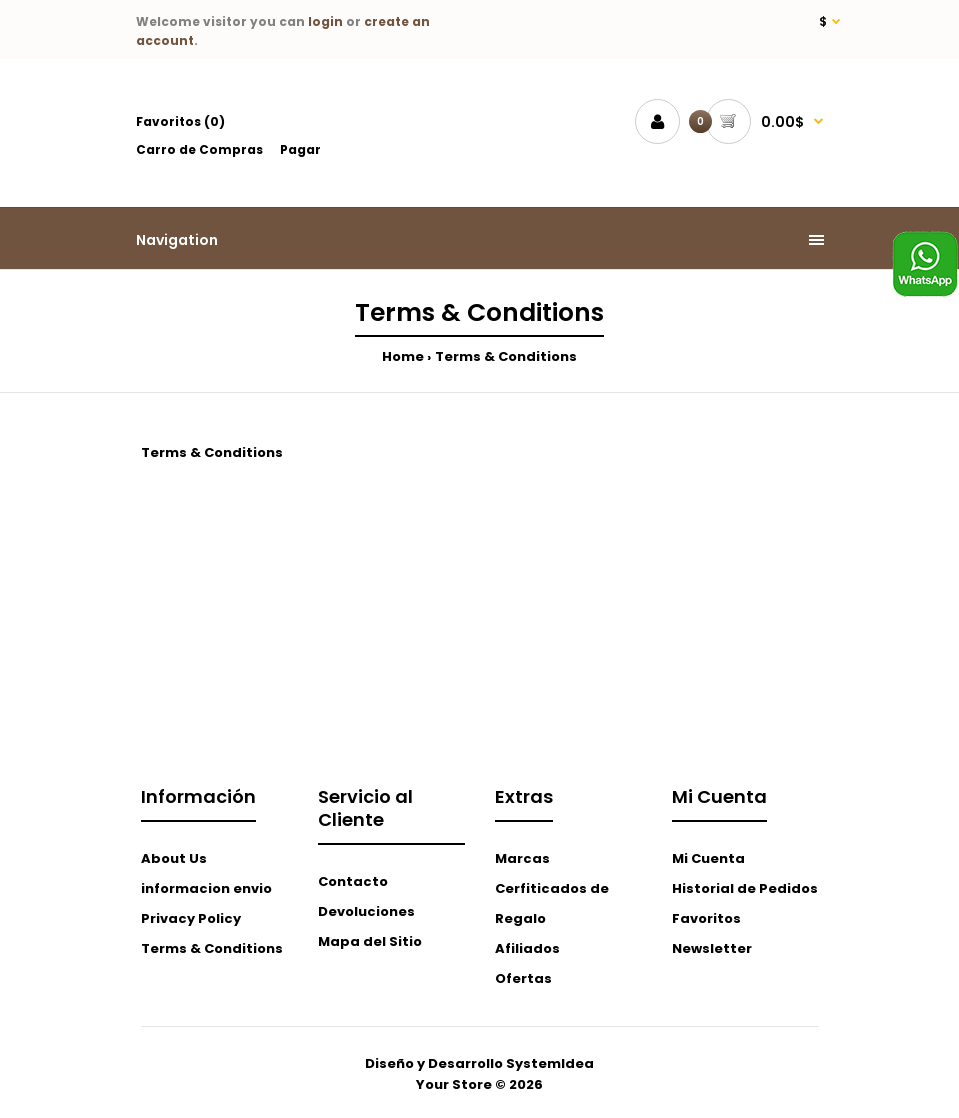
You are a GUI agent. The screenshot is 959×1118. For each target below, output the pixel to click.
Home (403, 356)
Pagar (300, 149)
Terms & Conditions (506, 356)
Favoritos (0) (180, 121)
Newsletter (712, 948)
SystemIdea (550, 1063)
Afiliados (527, 948)
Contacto (353, 881)
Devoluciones (366, 911)
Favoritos (706, 918)
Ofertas (523, 978)
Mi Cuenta (708, 858)
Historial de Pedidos (745, 888)
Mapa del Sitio (370, 941)
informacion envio (206, 888)
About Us (174, 858)
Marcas (522, 858)
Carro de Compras (199, 149)
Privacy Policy (191, 918)
